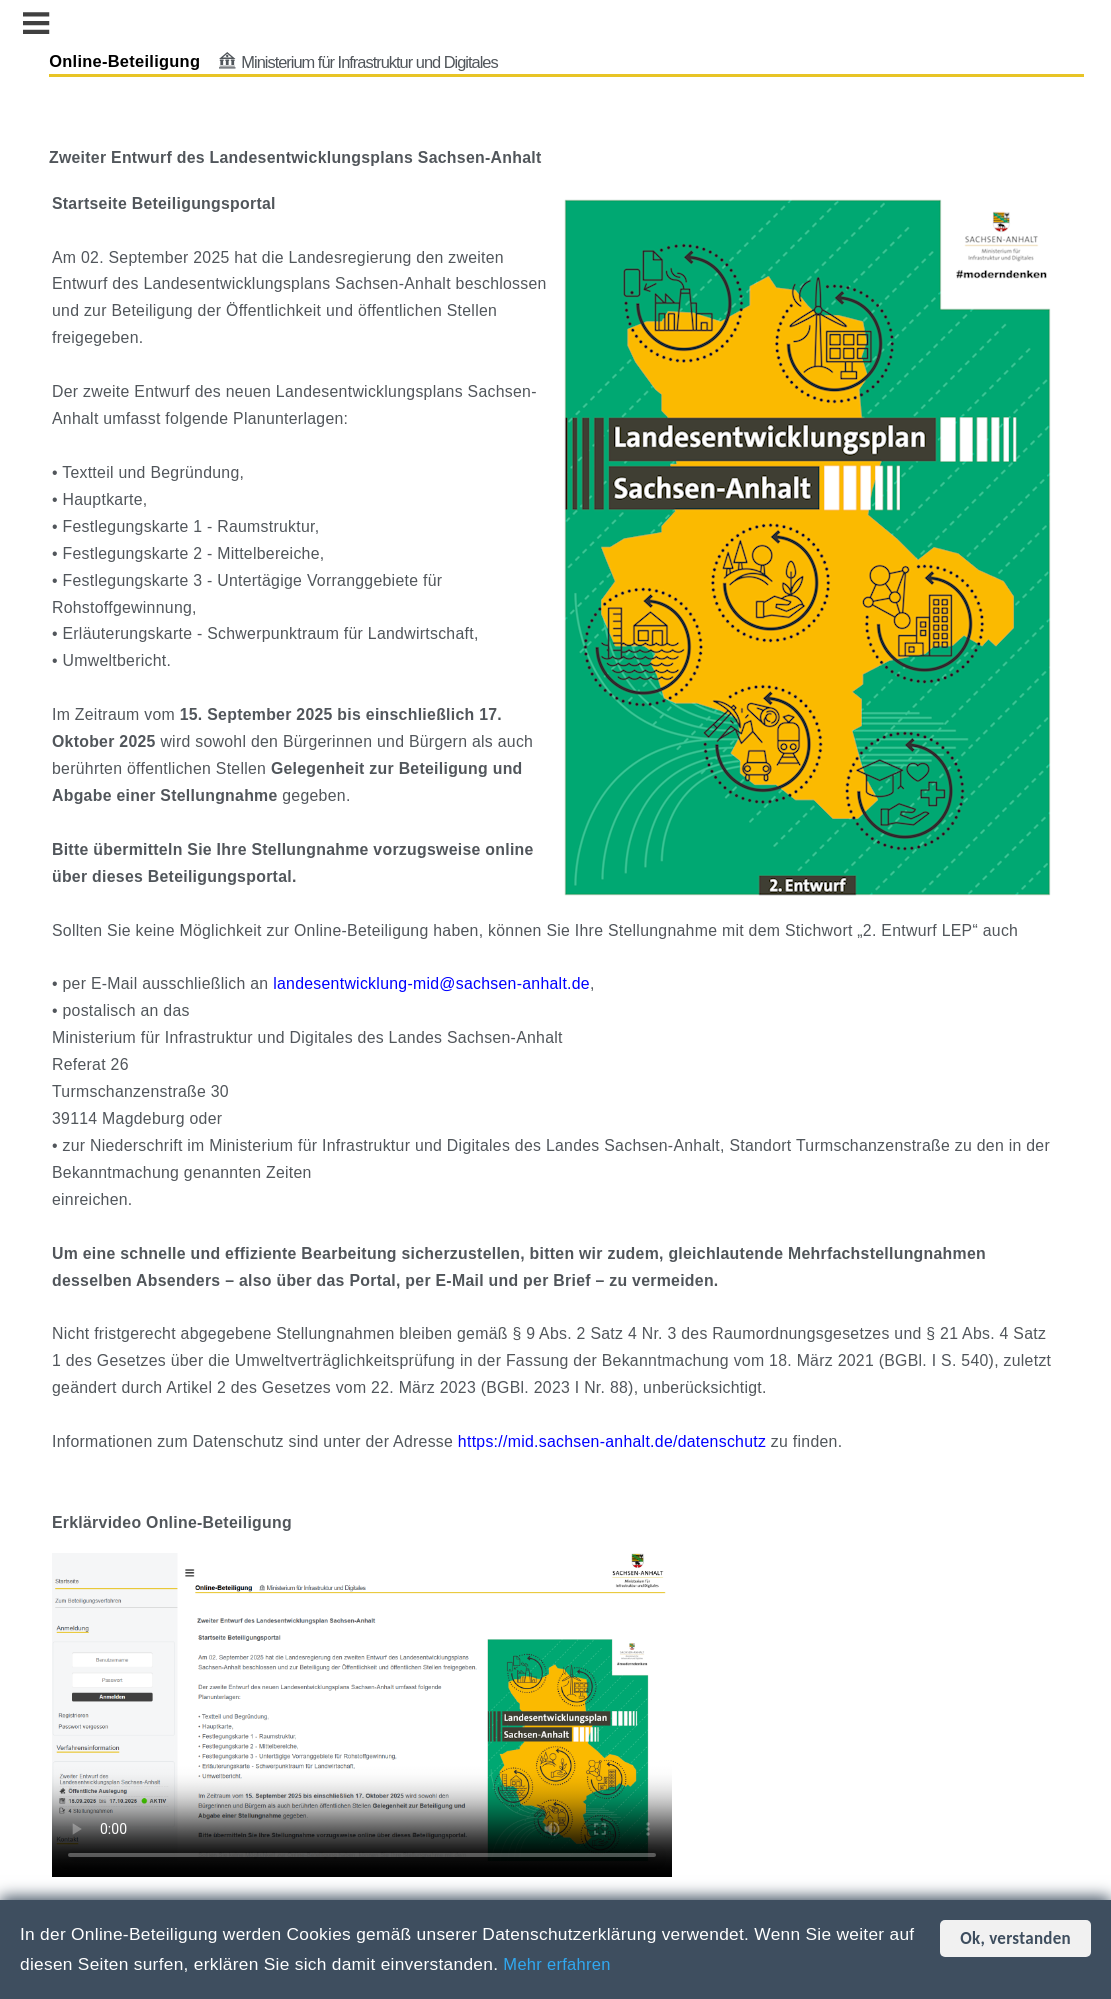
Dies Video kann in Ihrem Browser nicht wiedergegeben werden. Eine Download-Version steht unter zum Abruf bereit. (373, 1710)
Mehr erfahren (560, 1964)
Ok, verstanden (1015, 1938)
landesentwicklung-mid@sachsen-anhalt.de (442, 986)
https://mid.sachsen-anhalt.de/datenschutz (623, 1444)
